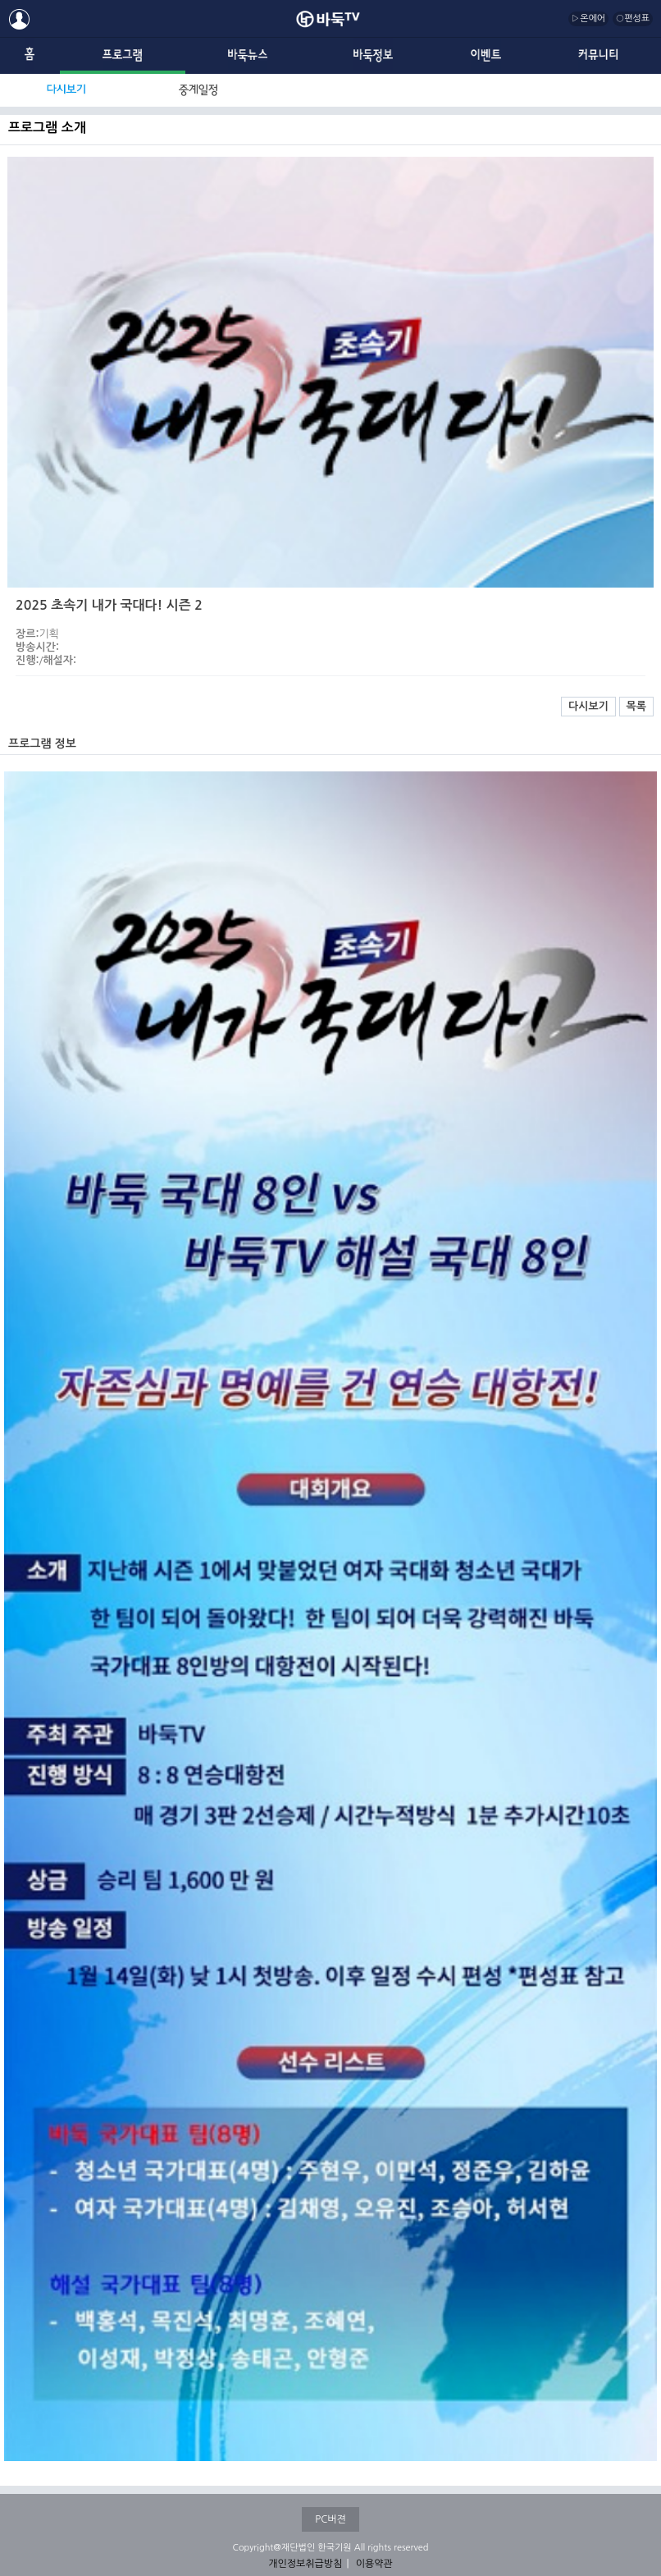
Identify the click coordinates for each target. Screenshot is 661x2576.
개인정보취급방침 (305, 2564)
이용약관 (374, 2564)
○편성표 (633, 18)
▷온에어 (588, 18)
